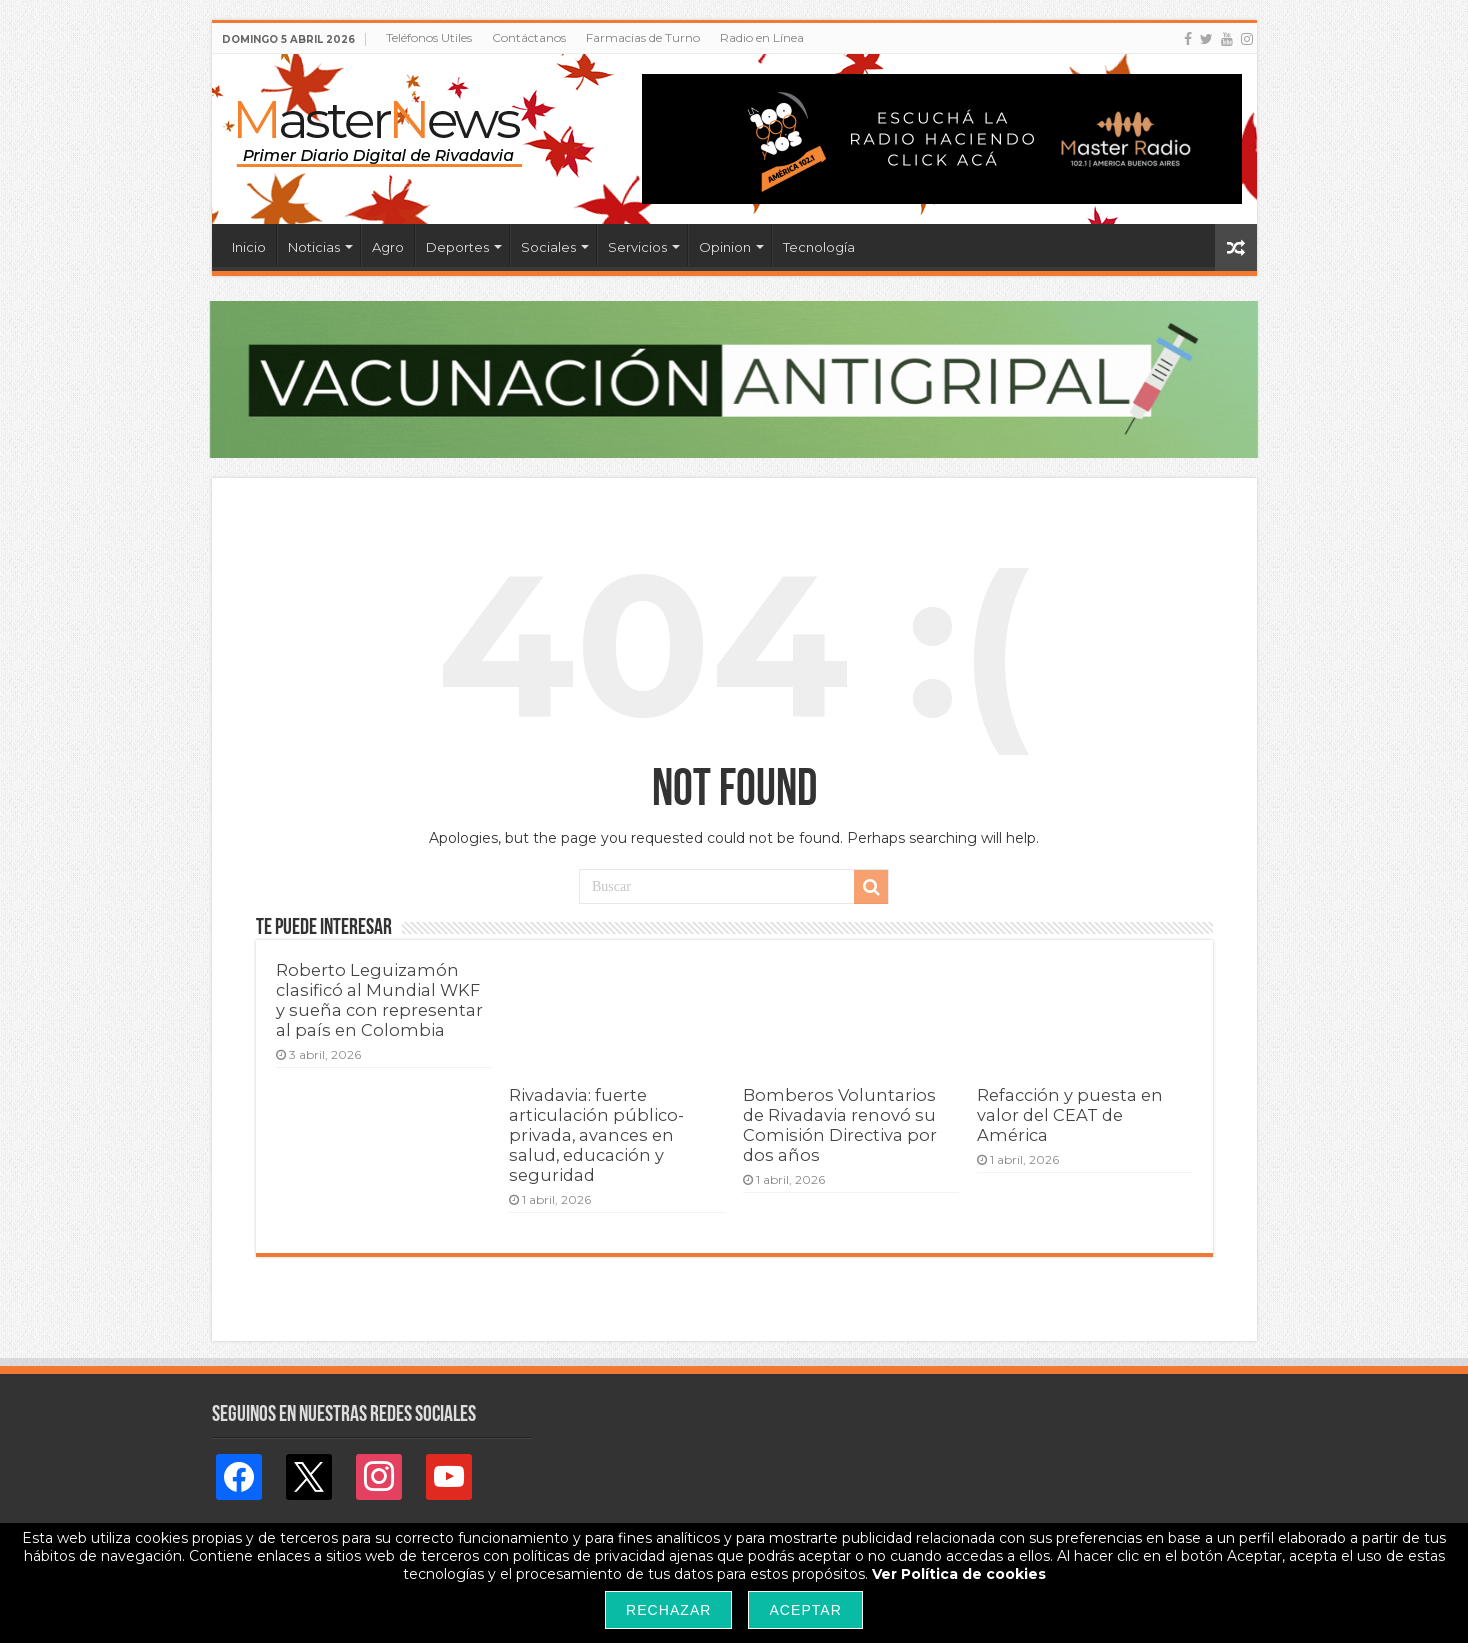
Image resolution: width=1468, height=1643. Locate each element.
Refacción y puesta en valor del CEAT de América (1070, 1115)
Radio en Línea (762, 37)
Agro (388, 247)
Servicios (637, 247)
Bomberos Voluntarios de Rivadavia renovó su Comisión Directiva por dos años (840, 1125)
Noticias (314, 247)
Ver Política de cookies (959, 1574)
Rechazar (668, 1610)
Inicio (249, 247)
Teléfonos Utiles (429, 37)
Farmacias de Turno (643, 37)
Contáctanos (529, 37)
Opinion (725, 247)
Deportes (457, 247)
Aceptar (805, 1610)
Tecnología (819, 247)
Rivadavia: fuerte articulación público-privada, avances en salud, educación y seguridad (596, 1135)
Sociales (548, 247)
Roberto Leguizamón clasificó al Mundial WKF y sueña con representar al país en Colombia (379, 1000)
